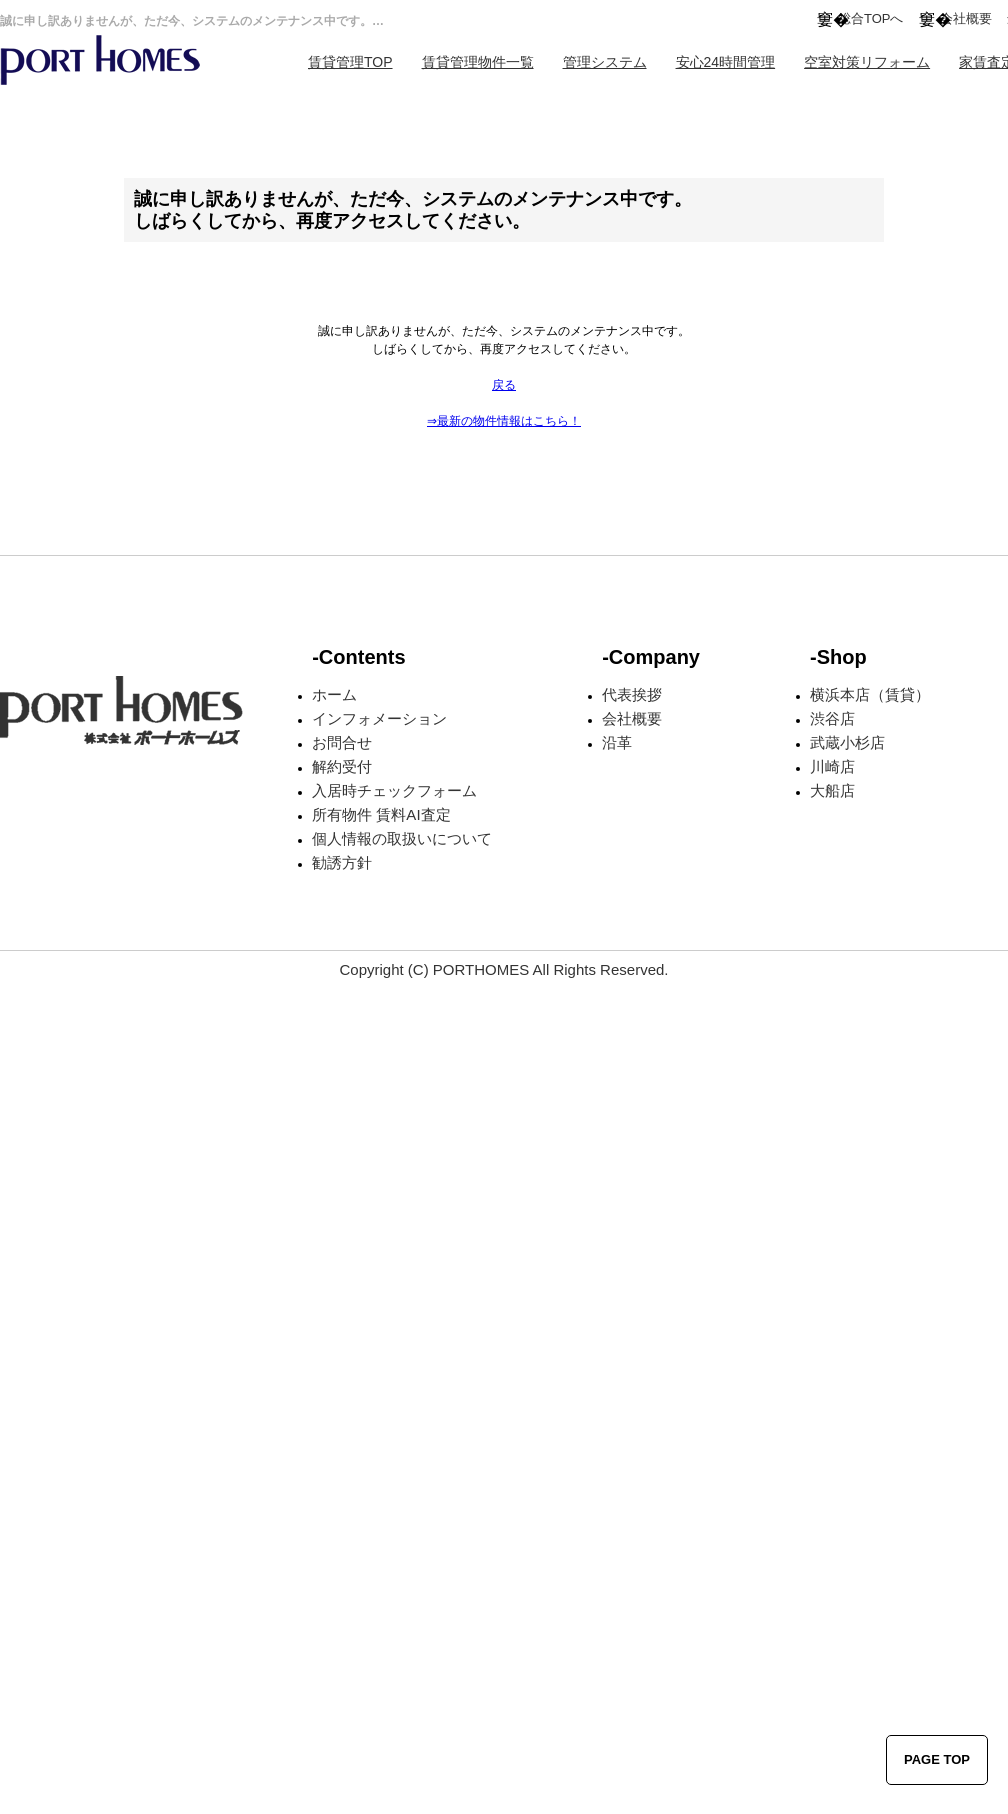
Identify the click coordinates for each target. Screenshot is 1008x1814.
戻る (504, 385)
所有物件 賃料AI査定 (381, 814)
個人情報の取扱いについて (402, 838)
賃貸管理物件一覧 (478, 62)
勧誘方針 (342, 862)
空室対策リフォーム (867, 62)
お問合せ (342, 742)
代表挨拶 (632, 694)
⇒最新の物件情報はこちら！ (504, 421)
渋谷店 (832, 718)
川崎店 (832, 766)
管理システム (605, 62)
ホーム (334, 694)
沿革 (617, 742)
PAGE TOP (937, 1759)
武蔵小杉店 (847, 742)
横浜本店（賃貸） (870, 694)
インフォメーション (379, 718)
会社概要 (966, 18)
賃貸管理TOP (350, 62)
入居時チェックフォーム (394, 790)
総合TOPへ (871, 18)
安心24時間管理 (726, 62)
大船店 (832, 790)
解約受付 (342, 766)
